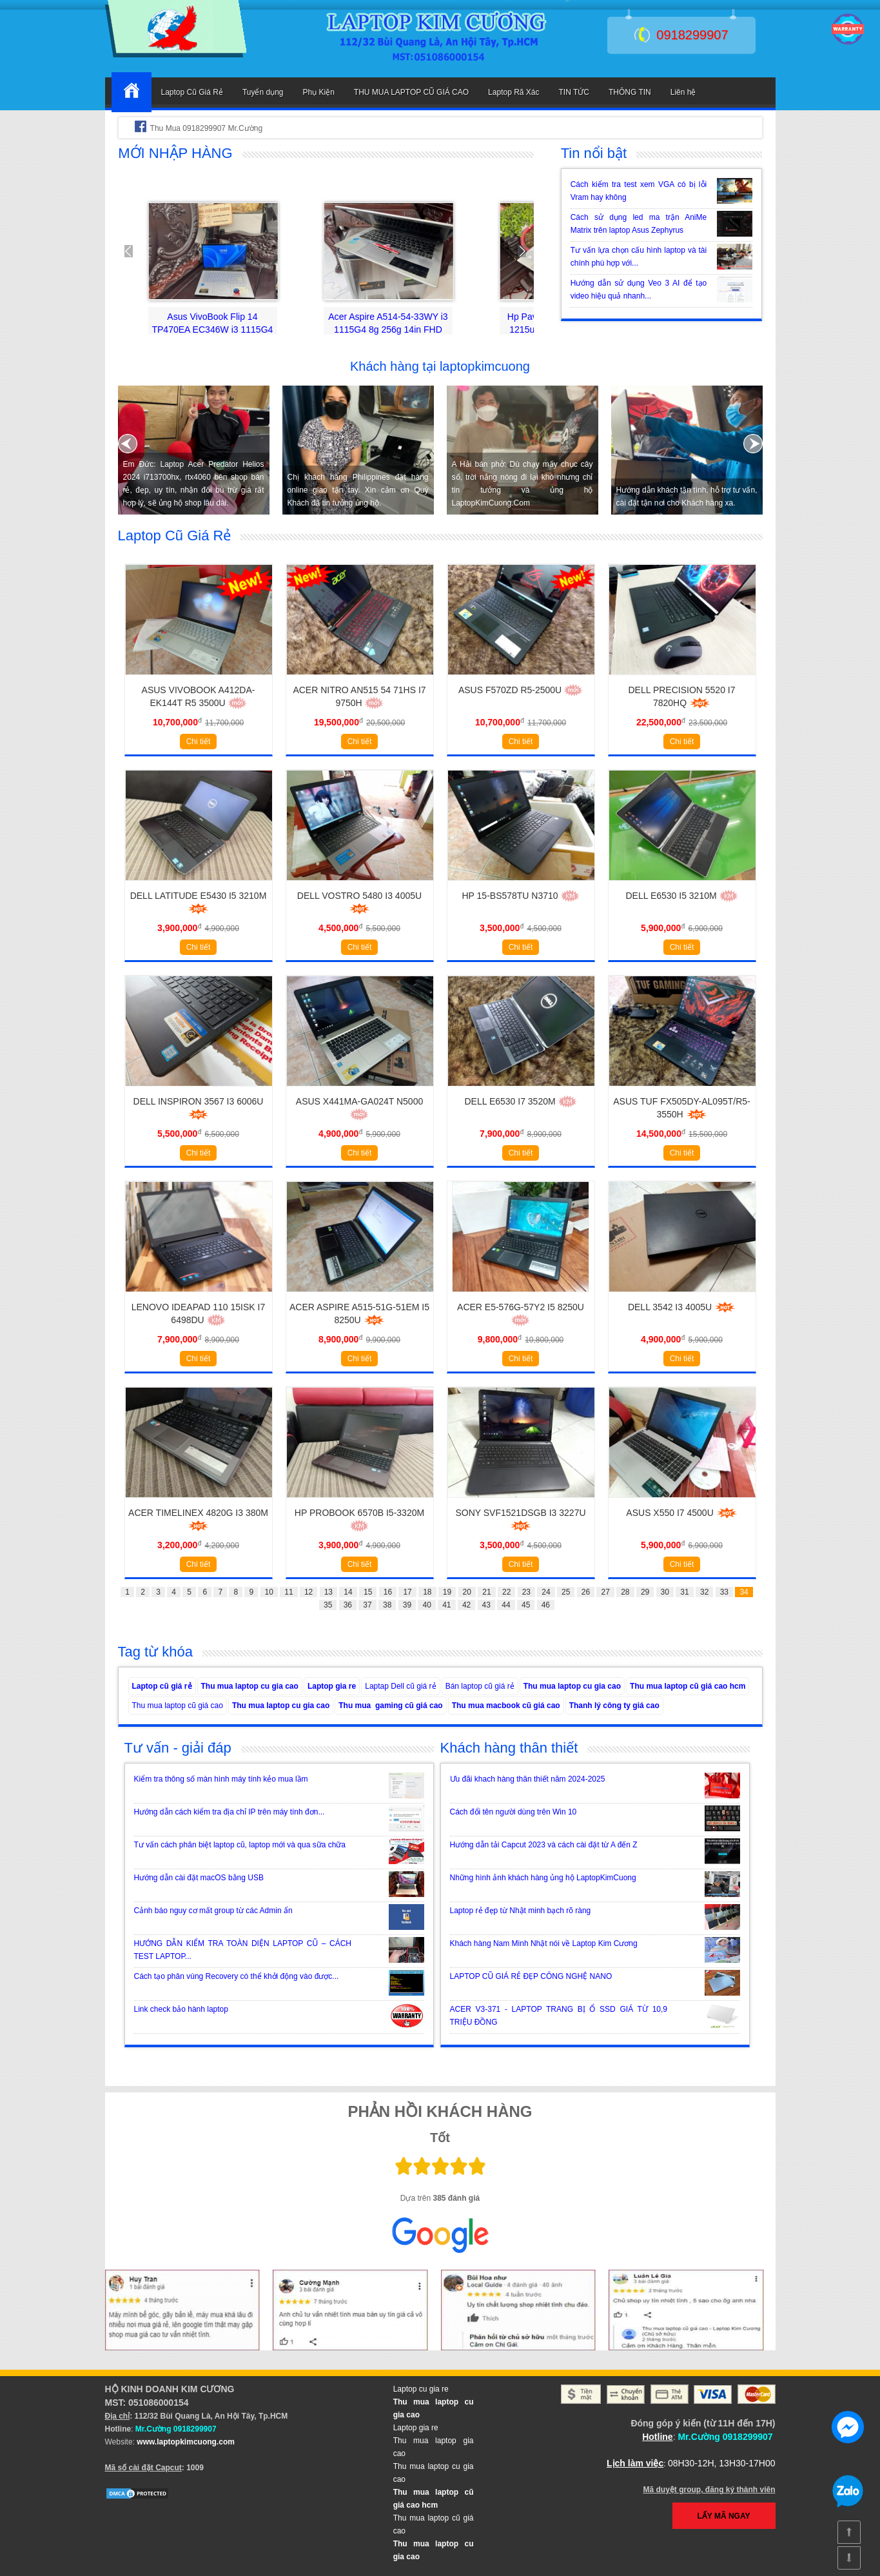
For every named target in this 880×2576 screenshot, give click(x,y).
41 (446, 1604)
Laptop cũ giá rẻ (162, 1686)
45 (526, 1604)
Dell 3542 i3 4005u (682, 1307)
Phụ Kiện (318, 92)
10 (269, 1592)
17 (407, 1592)
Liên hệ (683, 92)
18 (427, 1592)
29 (645, 1592)
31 (684, 1592)
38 (387, 1604)
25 (566, 1592)
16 (388, 1592)
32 (704, 1592)
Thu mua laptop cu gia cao (249, 1686)
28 (625, 1592)
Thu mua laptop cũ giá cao (177, 1705)
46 (546, 1604)
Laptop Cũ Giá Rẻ (192, 92)
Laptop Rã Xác (513, 92)
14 (348, 1592)
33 (724, 1592)
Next (517, 251)
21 (486, 1592)
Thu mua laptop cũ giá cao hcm (687, 1686)
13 (328, 1592)
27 (605, 1592)
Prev (134, 251)
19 (447, 1592)
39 (407, 1604)
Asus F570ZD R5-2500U (520, 690)
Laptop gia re (332, 1686)
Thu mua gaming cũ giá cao (390, 1705)
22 (506, 1592)
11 (288, 1592)
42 (466, 1604)
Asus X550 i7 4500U (681, 1513)
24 (546, 1592)
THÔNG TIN (630, 92)
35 (328, 1604)
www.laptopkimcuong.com (186, 2441)
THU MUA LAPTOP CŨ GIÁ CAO (411, 92)
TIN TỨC (574, 92)
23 (526, 1592)
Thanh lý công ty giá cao (614, 1705)
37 (367, 1604)
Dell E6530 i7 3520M (520, 1101)
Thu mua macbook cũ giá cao (506, 1705)
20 (467, 1592)
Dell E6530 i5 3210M (681, 895)
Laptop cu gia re (421, 2389)
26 (586, 1592)
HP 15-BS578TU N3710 (520, 895)
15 (368, 1592)
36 (348, 1604)
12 (308, 1592)
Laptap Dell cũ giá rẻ (400, 1686)
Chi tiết (198, 741)
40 (426, 1604)
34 (743, 1592)
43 (486, 1604)
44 (506, 1604)
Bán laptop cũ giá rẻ (479, 1686)
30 (665, 1592)
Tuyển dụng (263, 92)
